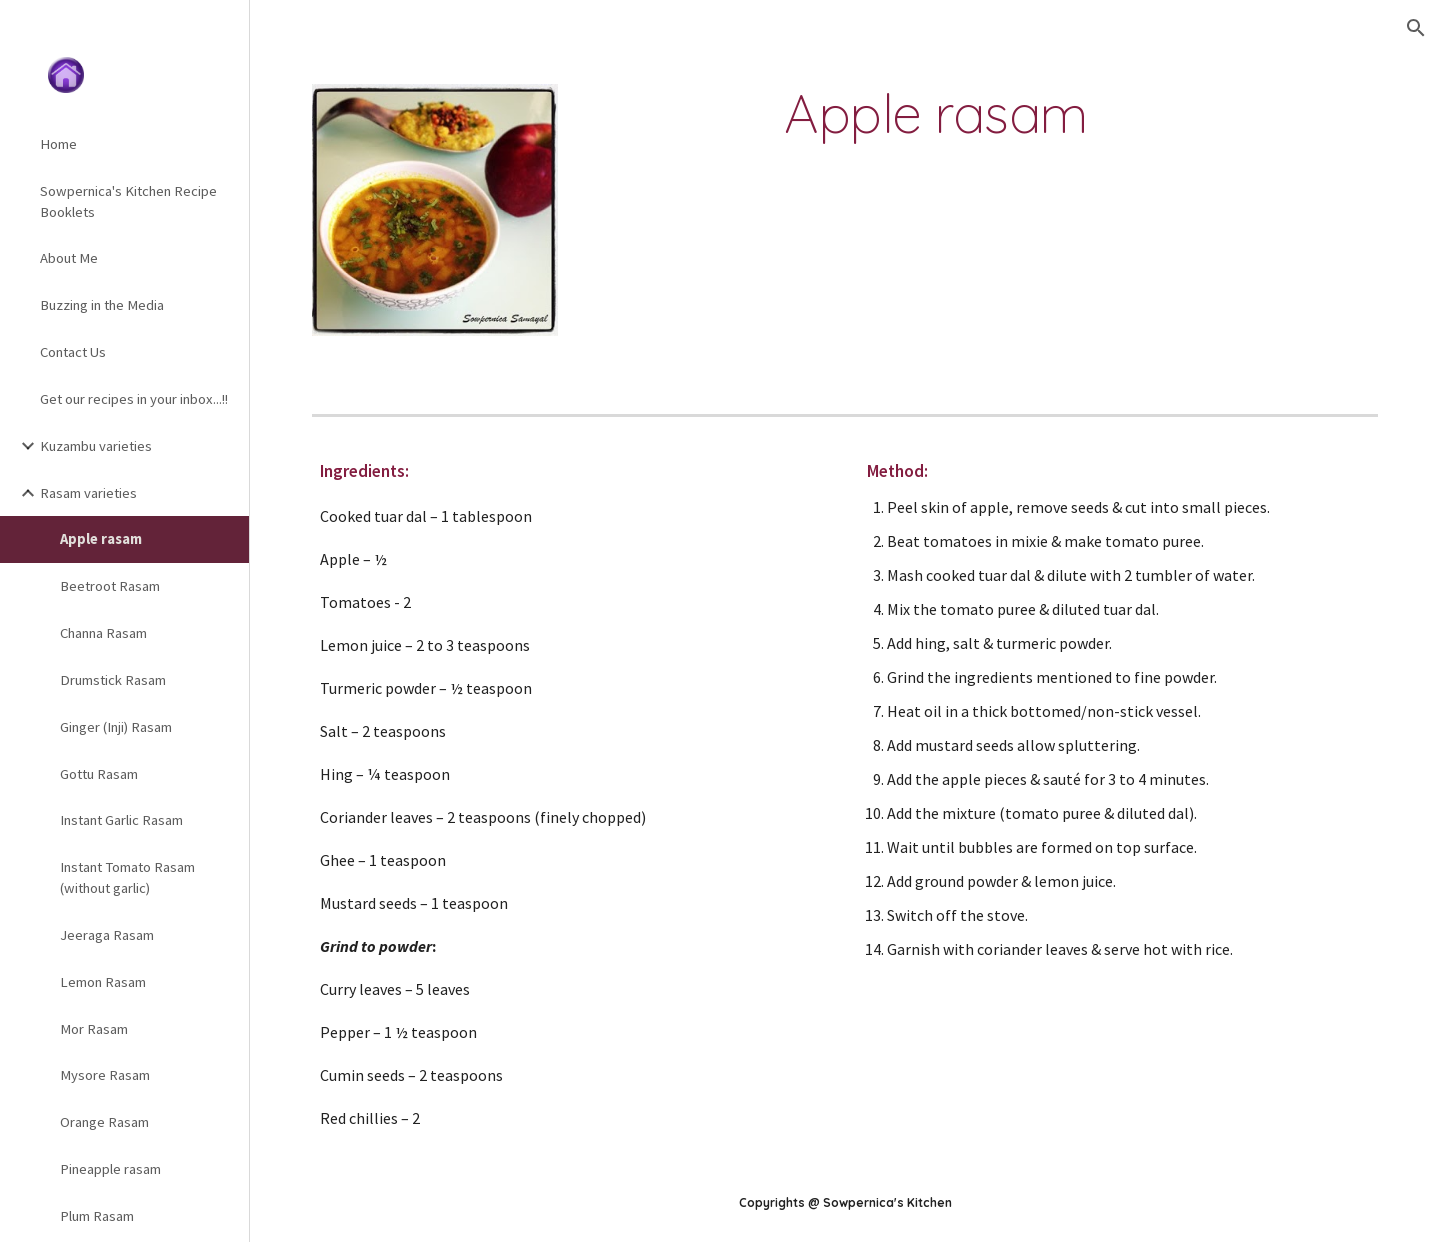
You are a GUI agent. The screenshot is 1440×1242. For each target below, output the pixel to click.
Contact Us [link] (73, 352)
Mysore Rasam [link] (105, 1075)
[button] (1416, 28)
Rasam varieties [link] (88, 493)
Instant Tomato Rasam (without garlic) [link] (127, 877)
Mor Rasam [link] (94, 1029)
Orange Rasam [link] (104, 1122)
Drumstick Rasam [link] (113, 680)
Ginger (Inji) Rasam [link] (116, 727)
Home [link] (58, 144)
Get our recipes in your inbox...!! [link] (134, 399)
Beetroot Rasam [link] (110, 586)
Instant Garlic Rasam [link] (121, 820)
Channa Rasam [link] (103, 633)
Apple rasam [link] (101, 539)
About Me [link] (69, 258)
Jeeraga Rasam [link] (107, 935)
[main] (936, 113)
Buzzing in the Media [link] (102, 305)
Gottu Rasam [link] (99, 774)
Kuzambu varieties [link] (96, 446)
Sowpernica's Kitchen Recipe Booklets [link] (128, 201)
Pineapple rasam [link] (110, 1169)
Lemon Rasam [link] (103, 982)
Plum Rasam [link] (97, 1216)
